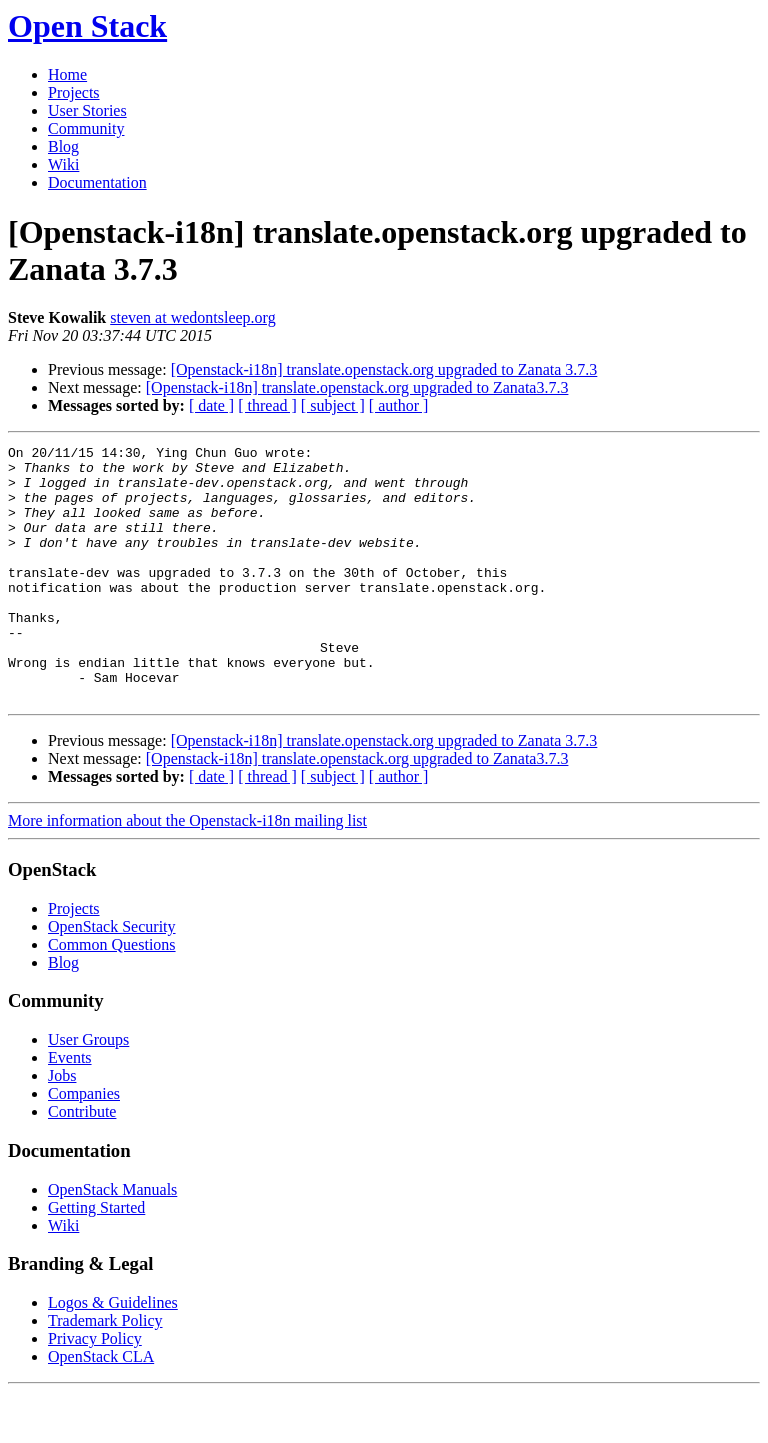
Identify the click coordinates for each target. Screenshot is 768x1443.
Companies (84, 1144)
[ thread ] (267, 405)
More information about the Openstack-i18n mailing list (187, 871)
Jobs (62, 1126)
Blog (63, 146)
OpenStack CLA (101, 1407)
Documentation (97, 182)
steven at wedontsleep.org (192, 317)
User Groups (88, 1090)
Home (67, 74)
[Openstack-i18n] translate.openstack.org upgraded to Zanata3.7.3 (357, 387)
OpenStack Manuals (112, 1240)
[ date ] (211, 405)
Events (70, 1108)
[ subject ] (333, 405)
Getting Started (96, 1258)
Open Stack (87, 26)
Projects (74, 92)
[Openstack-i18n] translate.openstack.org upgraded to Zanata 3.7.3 (384, 369)
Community (86, 128)
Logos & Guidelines (113, 1353)
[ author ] (399, 405)
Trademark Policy (105, 1371)
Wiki (63, 164)
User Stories (87, 110)
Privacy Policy (95, 1389)
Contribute (82, 1162)
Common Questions (112, 995)
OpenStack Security (112, 977)
